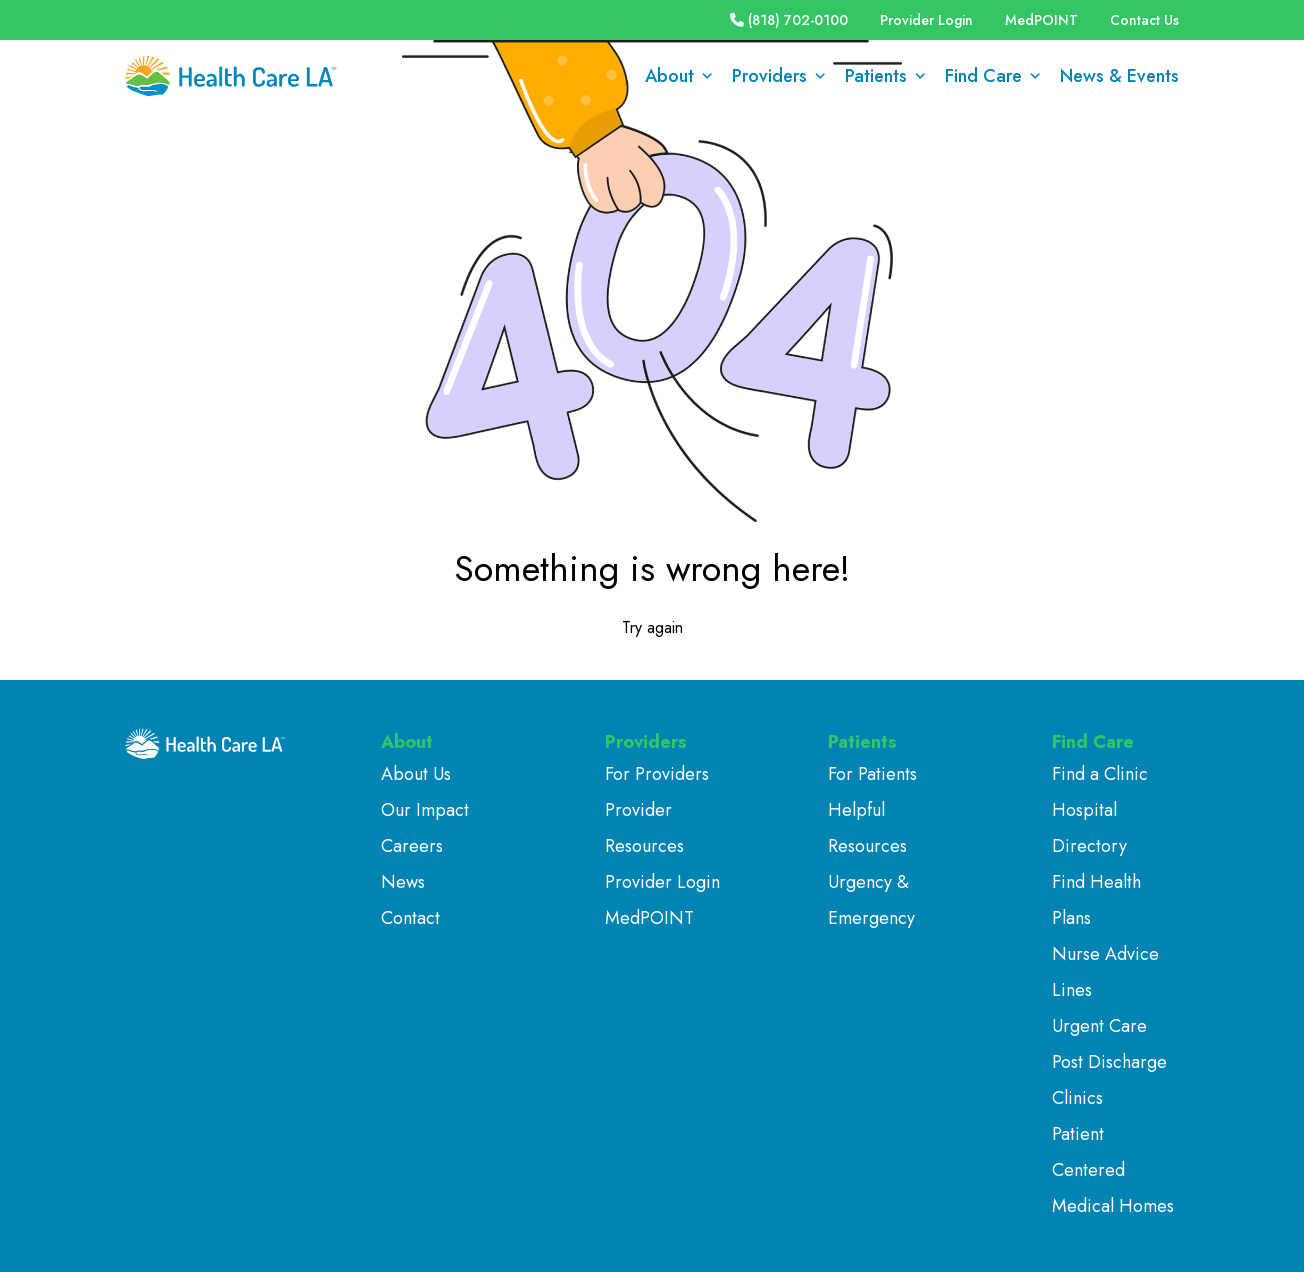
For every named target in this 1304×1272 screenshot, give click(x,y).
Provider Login (926, 20)
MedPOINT (1041, 20)
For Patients (872, 774)
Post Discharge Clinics (1109, 1080)
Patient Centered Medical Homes (1113, 1170)
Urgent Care (1099, 1026)
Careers (412, 846)
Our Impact (425, 810)
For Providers (657, 774)
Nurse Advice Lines (1105, 972)
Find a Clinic (1100, 774)
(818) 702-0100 (789, 20)
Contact (410, 918)
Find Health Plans (1096, 900)
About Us (416, 774)
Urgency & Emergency (871, 900)
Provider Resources (644, 828)
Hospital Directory (1089, 828)
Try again (652, 627)
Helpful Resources (867, 828)
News (403, 882)
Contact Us (1144, 20)
